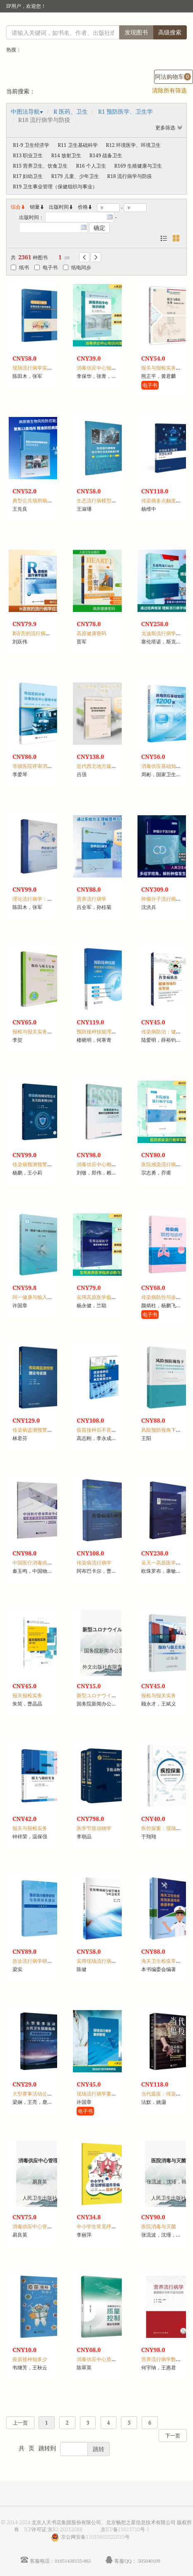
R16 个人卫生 (91, 165)
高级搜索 (169, 32)
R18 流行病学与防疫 (129, 176)
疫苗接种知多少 (29, 2359)
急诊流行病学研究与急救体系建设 (49, 1960)
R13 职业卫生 (28, 155)
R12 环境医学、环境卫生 (133, 145)
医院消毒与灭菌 (158, 2226)
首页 (122, 22)
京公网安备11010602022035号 (95, 2536)
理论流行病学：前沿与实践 (42, 898)
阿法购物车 (173, 76)
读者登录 (52, 22)
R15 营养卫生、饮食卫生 (40, 165)
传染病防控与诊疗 (161, 1297)
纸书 (20, 267)
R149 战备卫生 (105, 155)
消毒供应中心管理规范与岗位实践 (49, 2226)
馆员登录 (80, 22)
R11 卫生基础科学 (77, 145)
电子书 (46, 267)
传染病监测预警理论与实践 (42, 1429)
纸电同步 (77, 267)
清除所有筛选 (169, 90)
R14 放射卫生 (66, 155)
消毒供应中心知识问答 (101, 367)
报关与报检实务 (29, 1828)
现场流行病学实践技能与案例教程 (49, 367)
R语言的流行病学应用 (36, 633)
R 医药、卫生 (70, 111)
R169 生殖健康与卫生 (138, 165)
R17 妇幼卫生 (28, 176)
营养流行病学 (91, 898)
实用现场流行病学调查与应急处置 (114, 1960)
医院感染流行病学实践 (166, 1164)
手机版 (175, 22)
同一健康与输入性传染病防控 (44, 1297)
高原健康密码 (91, 633)
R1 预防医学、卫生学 (125, 111)
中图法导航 (25, 111)
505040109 (149, 2561)
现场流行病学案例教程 (101, 2093)
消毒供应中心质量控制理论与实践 (114, 2359)
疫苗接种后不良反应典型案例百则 (114, 1429)
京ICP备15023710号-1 (125, 2529)
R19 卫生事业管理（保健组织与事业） (55, 186)
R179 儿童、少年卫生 (75, 176)
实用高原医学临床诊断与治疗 (109, 1297)
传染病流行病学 (94, 1562)
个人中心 (145, 22)
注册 (104, 22)
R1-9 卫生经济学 (31, 145)
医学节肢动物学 (94, 1828)
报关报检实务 (27, 1695)
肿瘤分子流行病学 (161, 898)
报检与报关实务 (158, 1695)
